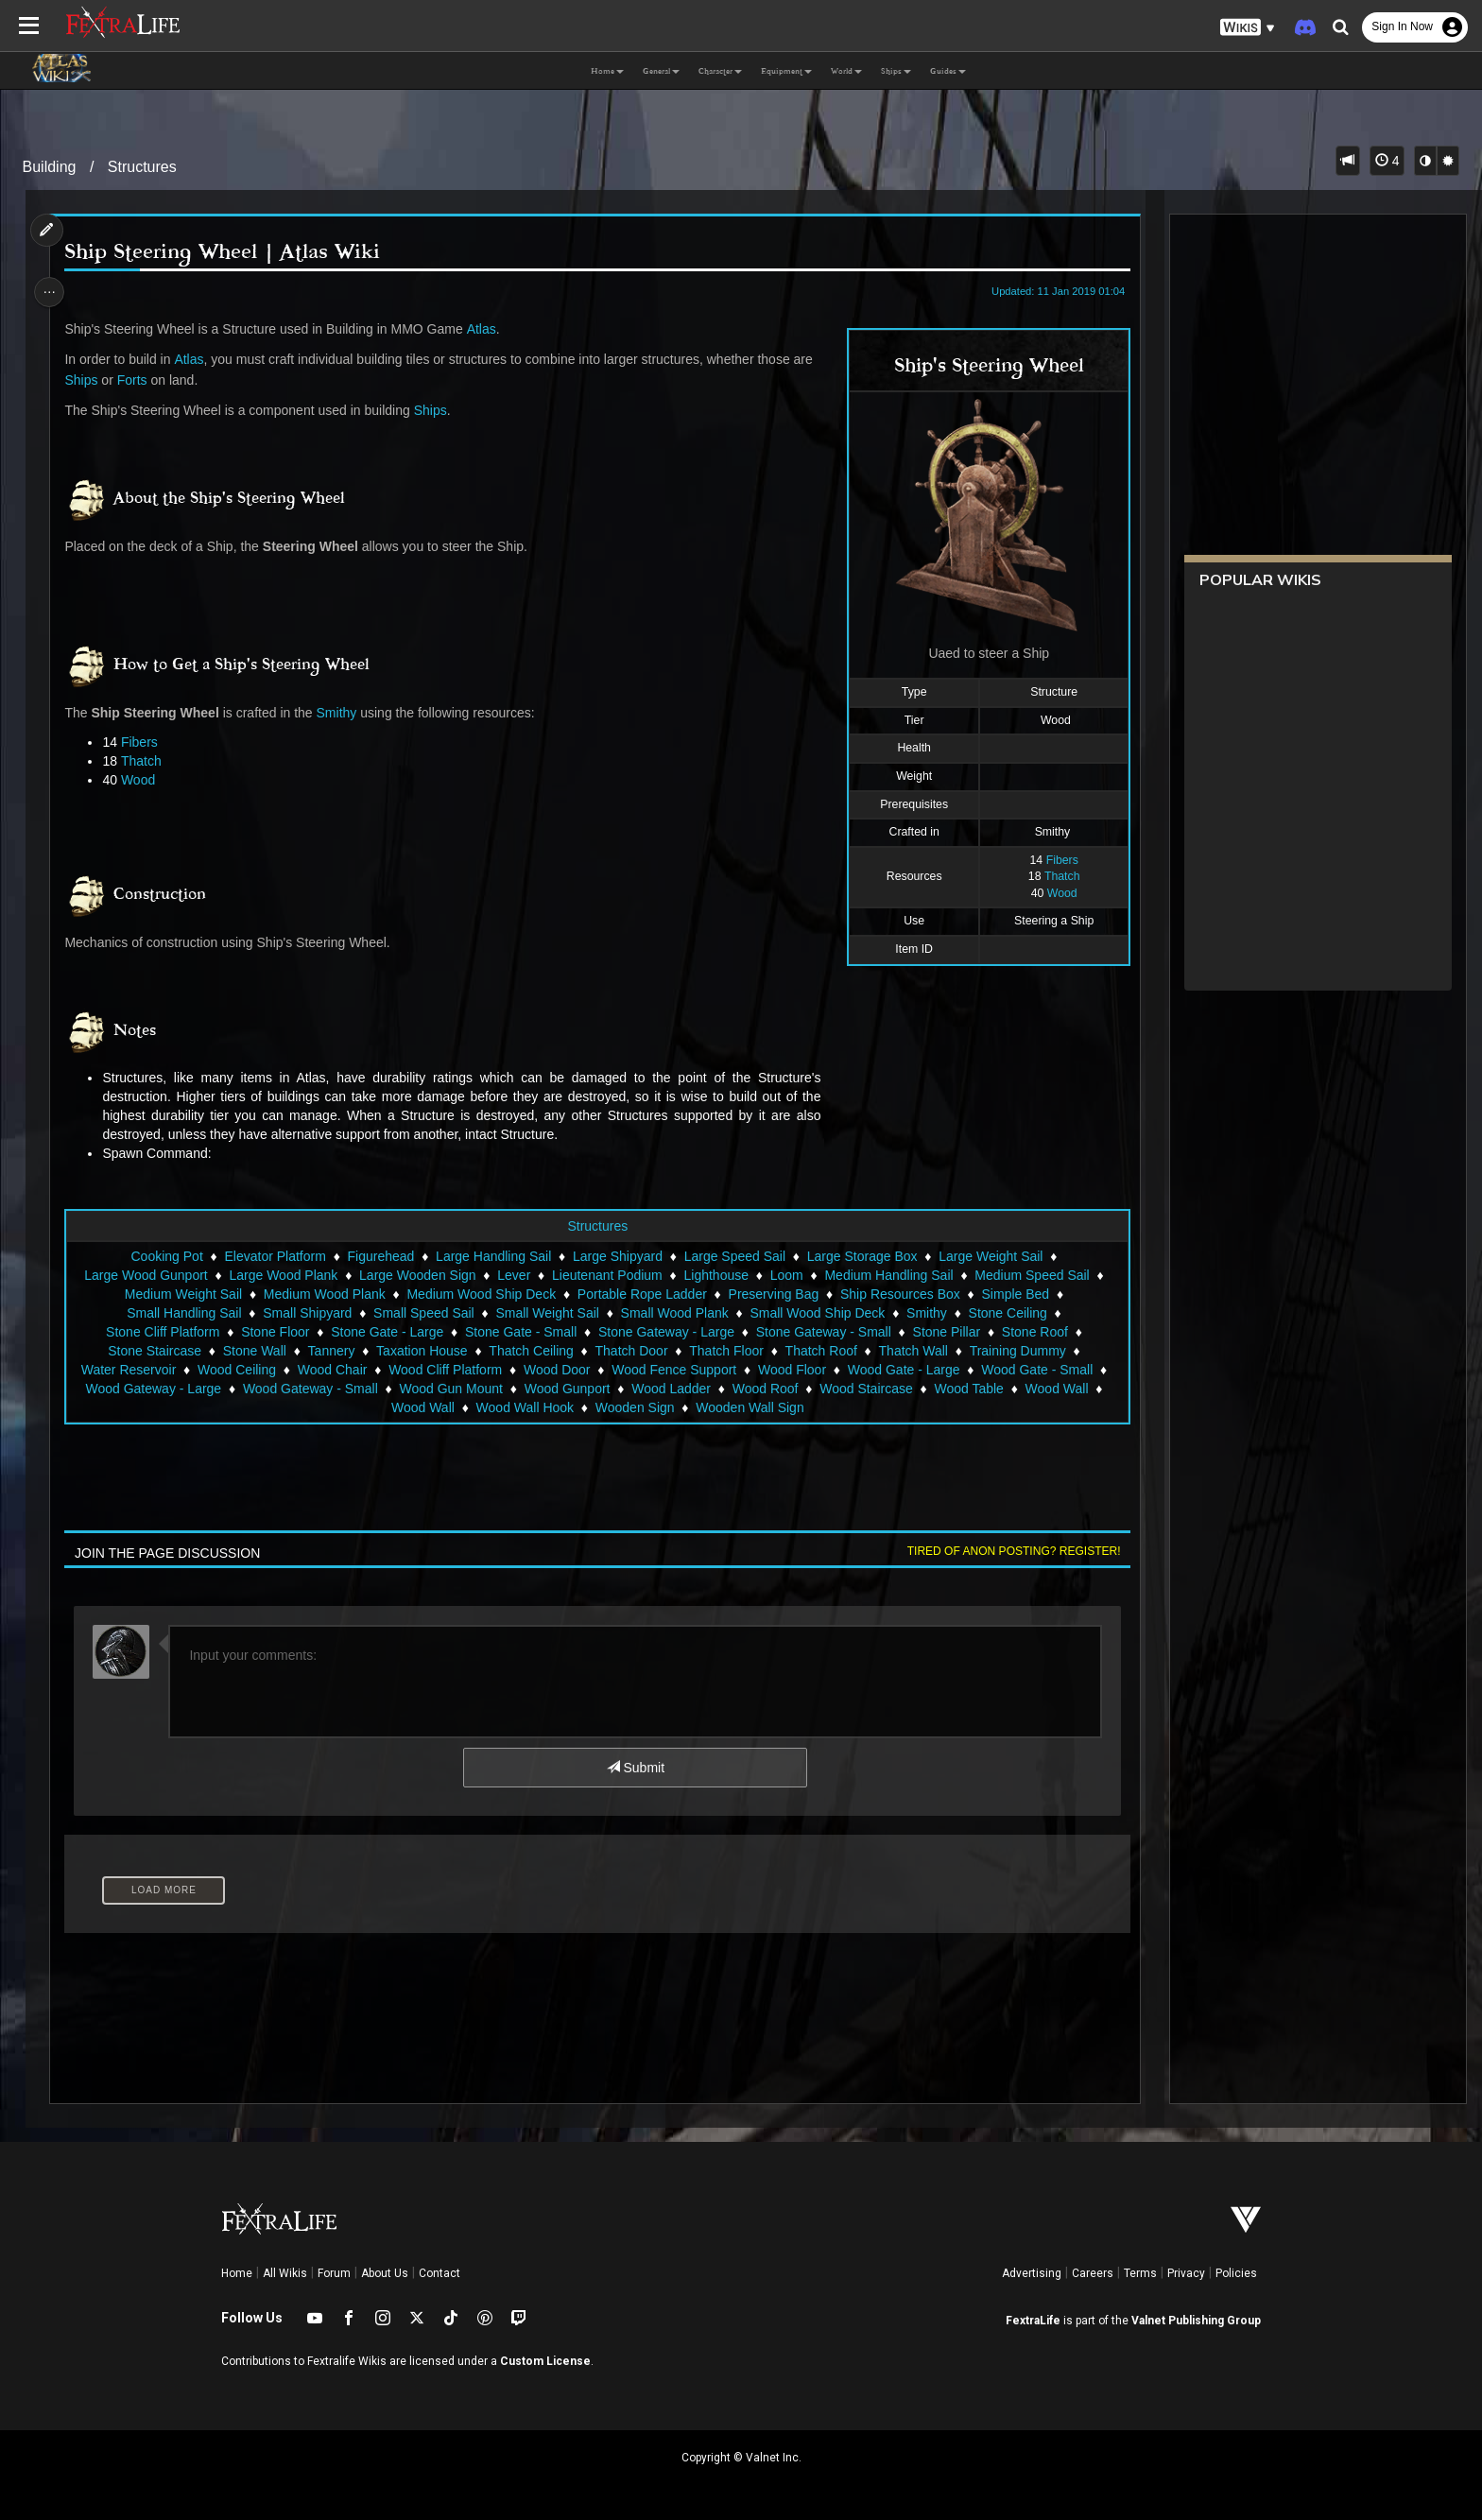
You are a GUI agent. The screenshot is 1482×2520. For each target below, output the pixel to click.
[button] (1247, 27)
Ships (87, 380)
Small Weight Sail (546, 1312)
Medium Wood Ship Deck (481, 1294)
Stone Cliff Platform (161, 1331)
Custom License (545, 2361)
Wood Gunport (567, 1388)
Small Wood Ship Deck (817, 1312)
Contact (439, 2273)
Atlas (487, 329)
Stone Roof (1034, 1331)
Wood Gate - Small (1036, 1369)
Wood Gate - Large (903, 1369)
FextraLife (1033, 2320)
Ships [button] (896, 71)
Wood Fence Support (673, 1369)
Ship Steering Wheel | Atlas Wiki (229, 251)
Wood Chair (332, 1369)
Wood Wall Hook (524, 1407)
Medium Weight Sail (182, 1294)
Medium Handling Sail (888, 1275)
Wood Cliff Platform (444, 1369)
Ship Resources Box (899, 1294)
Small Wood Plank (674, 1312)
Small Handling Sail (183, 1312)
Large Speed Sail (733, 1256)
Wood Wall (1056, 1388)
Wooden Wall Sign (748, 1407)
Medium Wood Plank (324, 1294)
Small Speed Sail (423, 1312)
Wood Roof (765, 1388)
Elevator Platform (274, 1256)
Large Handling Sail (492, 1256)
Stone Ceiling (1007, 1312)
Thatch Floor (725, 1350)
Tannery (330, 1350)
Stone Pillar (946, 1331)
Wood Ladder (670, 1388)
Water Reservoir (128, 1369)
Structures (142, 167)
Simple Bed (1015, 1294)
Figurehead (380, 1256)
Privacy (1186, 2273)
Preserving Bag (773, 1294)
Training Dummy (1017, 1350)
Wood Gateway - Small (309, 1388)
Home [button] (607, 71)
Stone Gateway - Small (822, 1331)
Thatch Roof (820, 1350)
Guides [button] (948, 71)
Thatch (1055, 876)
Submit (634, 1767)
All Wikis (285, 2273)
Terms (1140, 2273)
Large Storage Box (861, 1256)
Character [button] (720, 71)
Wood (1055, 893)
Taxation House (421, 1350)
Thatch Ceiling (530, 1350)
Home (236, 2273)
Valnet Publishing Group (1196, 2320)
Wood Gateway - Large (153, 1388)
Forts (138, 380)
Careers (1092, 2273)
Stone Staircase (153, 1350)
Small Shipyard (306, 1312)
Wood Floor (791, 1369)
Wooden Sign (634, 1407)
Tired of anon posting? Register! (1006, 1551)
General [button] (661, 71)
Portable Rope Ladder (641, 1294)
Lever (512, 1275)
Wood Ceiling (236, 1369)
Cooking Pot (166, 1256)
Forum (334, 2273)
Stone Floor (274, 1331)
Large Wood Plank (283, 1275)
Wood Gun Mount (450, 1388)
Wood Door (556, 1369)
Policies (1236, 2273)
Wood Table (968, 1388)
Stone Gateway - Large (665, 1331)
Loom (785, 1275)
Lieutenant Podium (606, 1275)
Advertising (1031, 2273)
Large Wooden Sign (416, 1275)
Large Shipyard (617, 1256)
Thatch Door (631, 1350)
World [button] (846, 71)
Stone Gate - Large (386, 1331)
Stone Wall (253, 1350)
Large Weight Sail (990, 1256)
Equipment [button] (786, 71)
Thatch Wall (912, 1350)
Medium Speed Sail (1031, 1275)
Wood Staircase (865, 1388)
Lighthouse (716, 1275)
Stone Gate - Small (520, 1331)
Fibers (1055, 860)
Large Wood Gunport (145, 1275)
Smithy (342, 712)
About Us (384, 2273)
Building (50, 167)
